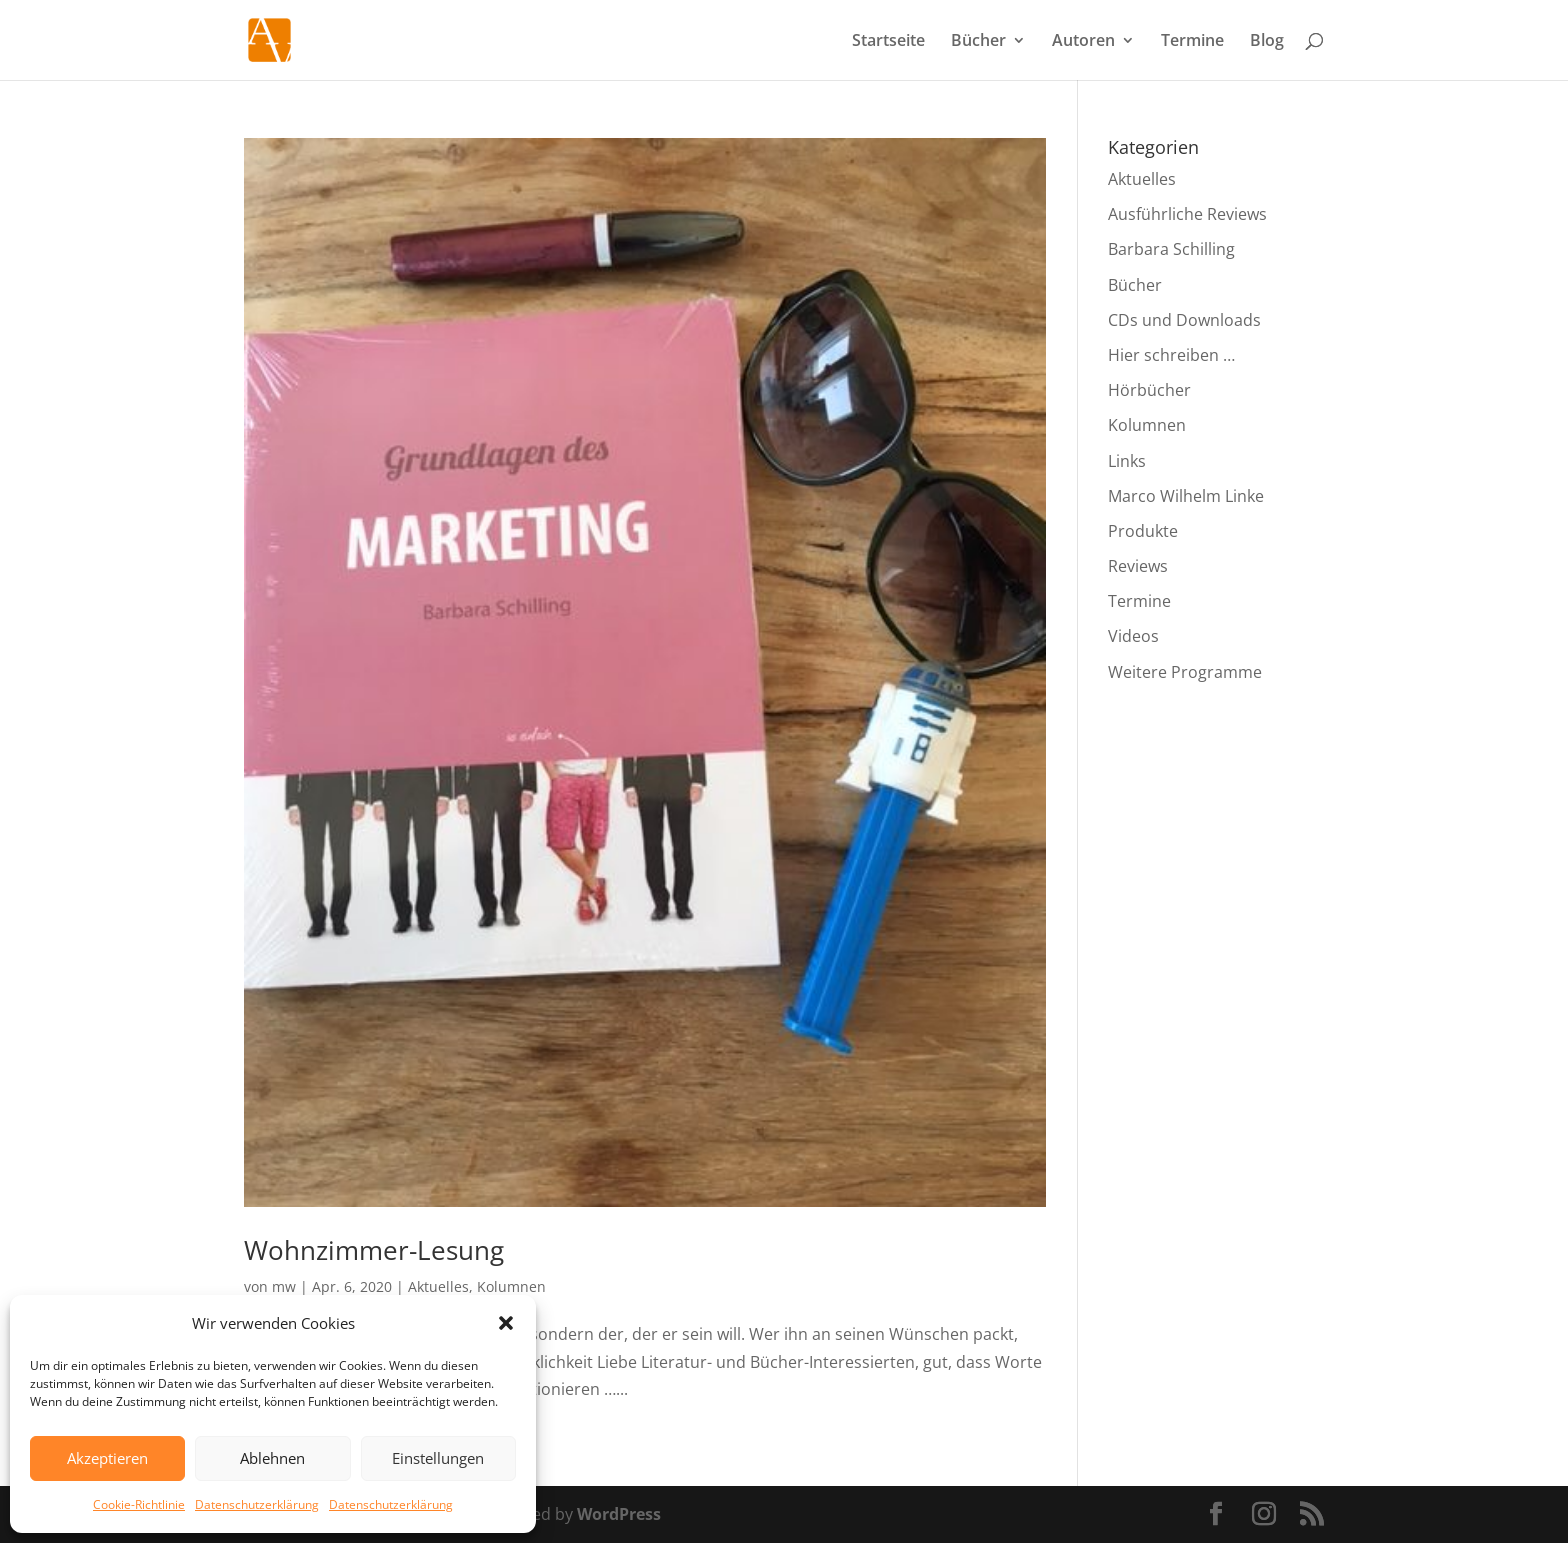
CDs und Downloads (1184, 320)
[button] (506, 1323)
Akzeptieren (107, 1458)
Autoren (1083, 42)
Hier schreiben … (1171, 355)
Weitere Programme (1185, 672)
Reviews (1138, 566)
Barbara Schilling (1171, 249)
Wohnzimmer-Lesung (374, 1250)
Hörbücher (1149, 390)
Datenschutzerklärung (257, 1504)
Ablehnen (272, 1458)
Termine (1192, 42)
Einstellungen (438, 1458)
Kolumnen (511, 1286)
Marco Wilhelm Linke (1186, 496)
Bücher (978, 42)
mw (284, 1286)
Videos (1133, 636)
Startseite (888, 42)
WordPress (619, 1514)
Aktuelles (438, 1286)
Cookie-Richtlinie (139, 1504)
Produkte (1143, 531)
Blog (1267, 42)
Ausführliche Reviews (1187, 214)
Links (1127, 461)
